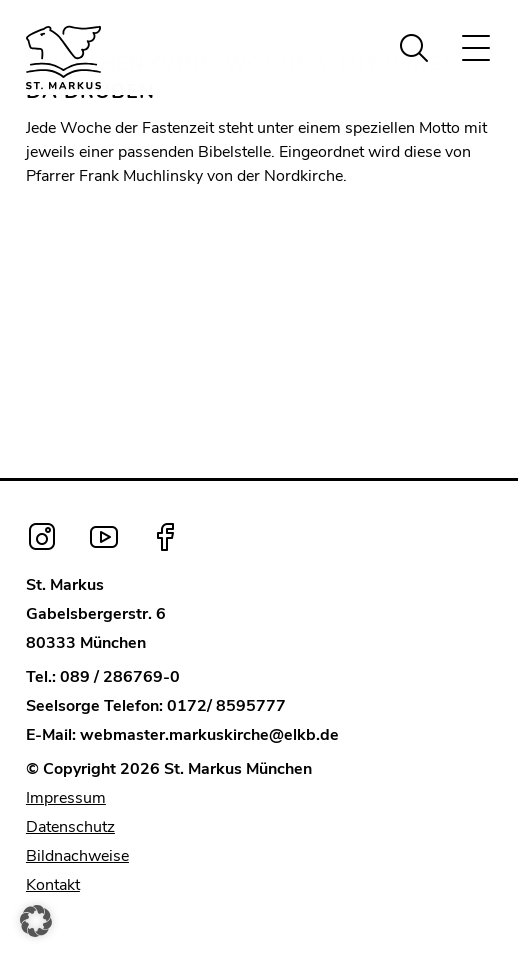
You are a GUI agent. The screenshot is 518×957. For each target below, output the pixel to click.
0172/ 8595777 (226, 706)
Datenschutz (70, 827)
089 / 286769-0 (120, 677)
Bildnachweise (77, 856)
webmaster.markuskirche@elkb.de (209, 735)
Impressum (66, 798)
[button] (36, 921)
